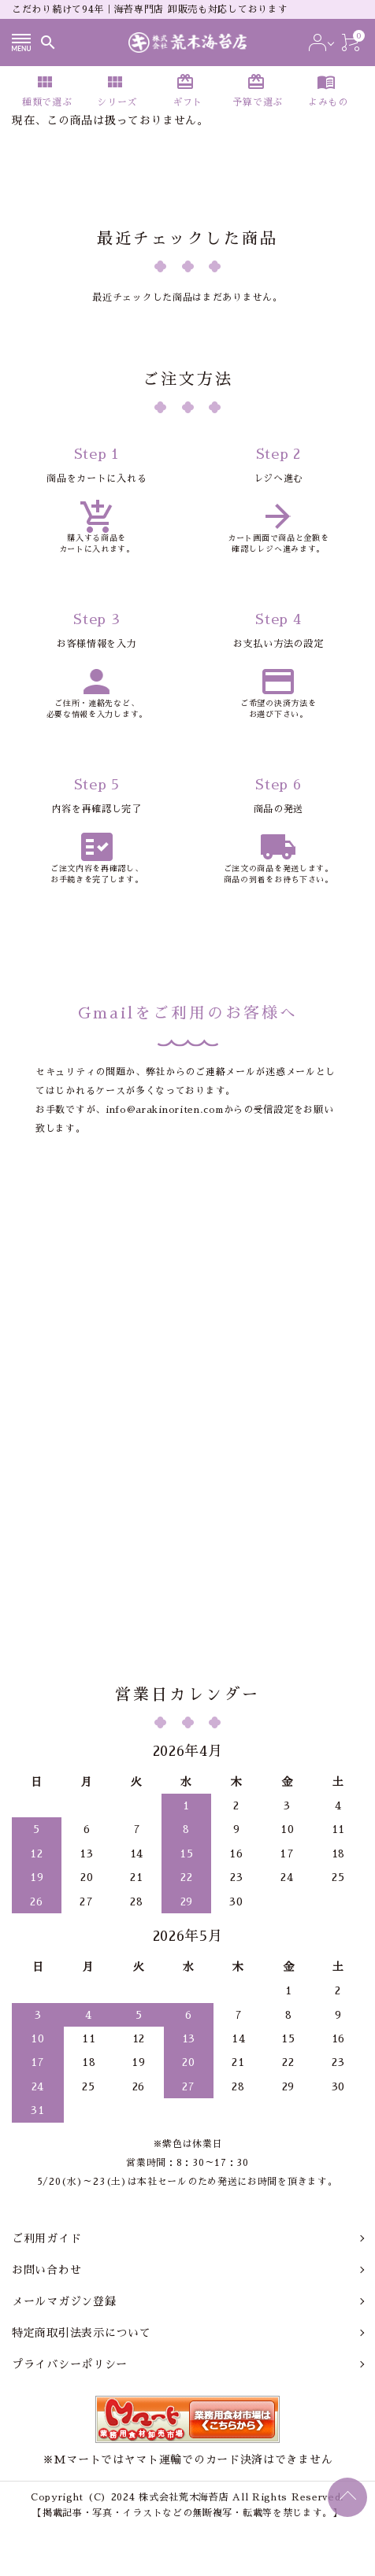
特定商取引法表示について (81, 2332)
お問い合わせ (46, 2269)
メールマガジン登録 (64, 2301)
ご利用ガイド (46, 2238)
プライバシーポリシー (70, 2364)
